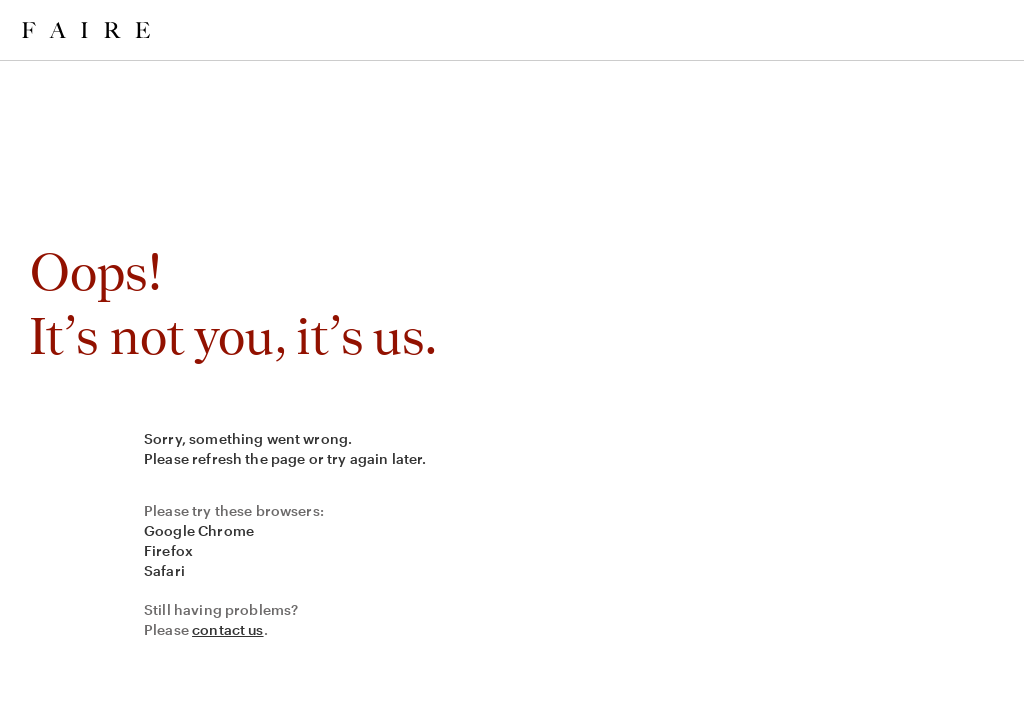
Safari (164, 570)
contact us (228, 629)
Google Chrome (199, 530)
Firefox (168, 550)
